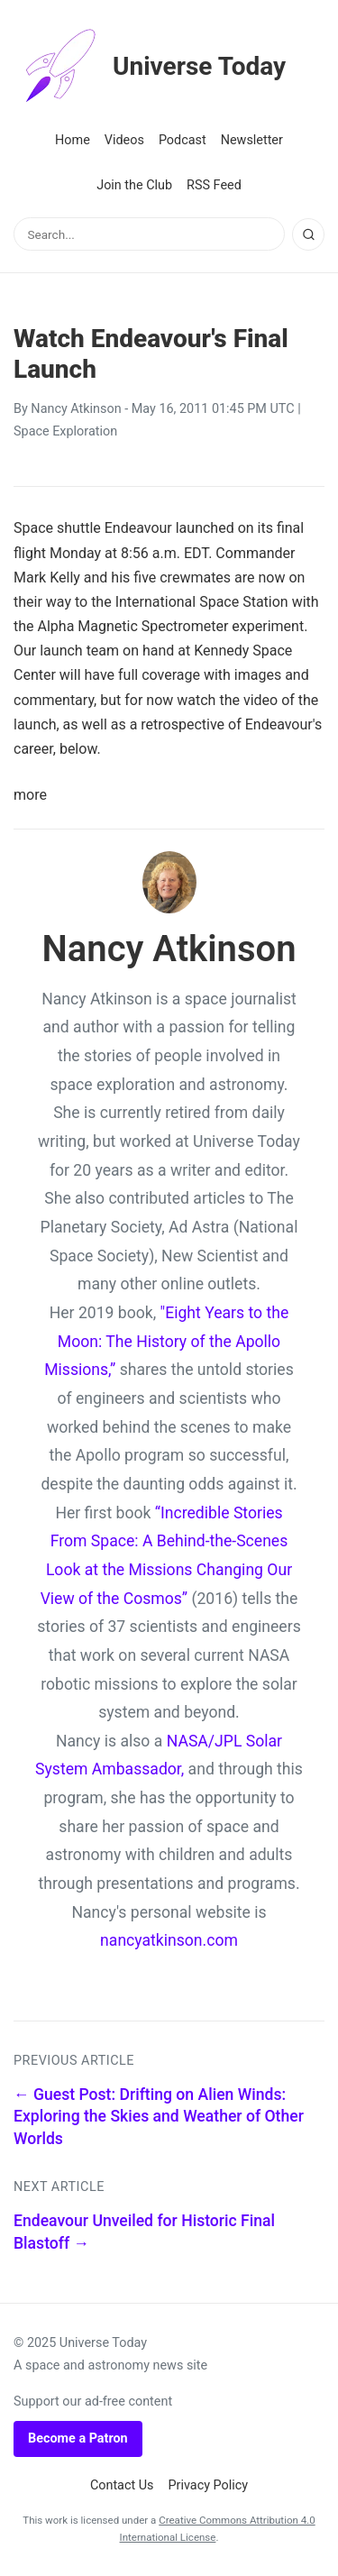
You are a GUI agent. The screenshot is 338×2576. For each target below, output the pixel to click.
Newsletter (252, 140)
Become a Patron (78, 2438)
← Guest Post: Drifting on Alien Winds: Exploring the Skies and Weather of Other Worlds (159, 2117)
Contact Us (122, 2485)
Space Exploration (65, 431)
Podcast (182, 140)
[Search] (308, 234)
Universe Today (150, 67)
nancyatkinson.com (169, 1940)
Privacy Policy (209, 2485)
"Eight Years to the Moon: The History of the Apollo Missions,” (166, 1341)
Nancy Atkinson (76, 409)
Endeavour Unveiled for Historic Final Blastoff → (144, 2232)
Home (72, 140)
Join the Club (134, 185)
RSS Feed (214, 185)
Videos (124, 140)
